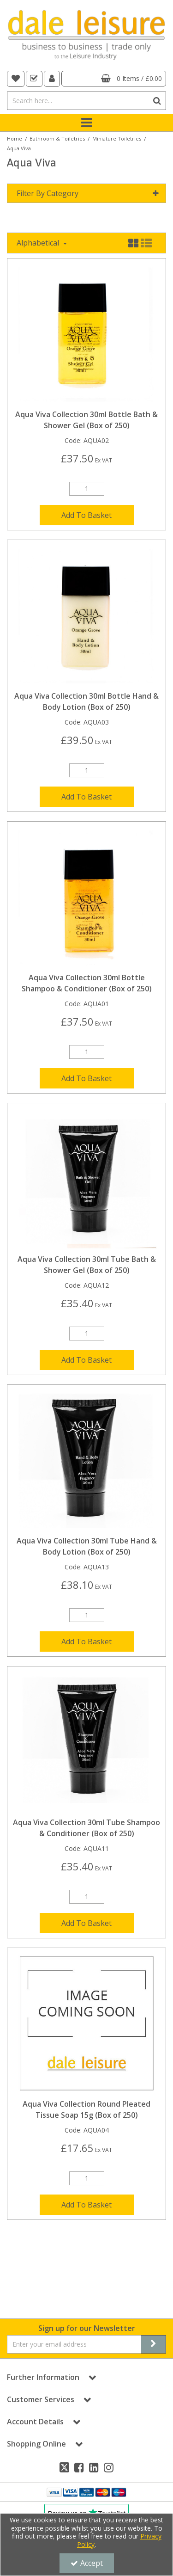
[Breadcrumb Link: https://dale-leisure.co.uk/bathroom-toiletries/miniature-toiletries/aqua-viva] (19, 148)
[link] (64, 2467)
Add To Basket (86, 515)
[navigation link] (15, 79)
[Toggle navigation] (86, 123)
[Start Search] (157, 101)
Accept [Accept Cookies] (87, 2563)
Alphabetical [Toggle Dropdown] (39, 242)
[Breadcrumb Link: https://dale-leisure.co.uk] (14, 138)
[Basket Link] (114, 78)
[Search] (77, 101)
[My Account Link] (52, 79)
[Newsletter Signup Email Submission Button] (153, 2344)
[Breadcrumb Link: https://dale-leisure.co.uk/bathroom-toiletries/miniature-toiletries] (116, 138)
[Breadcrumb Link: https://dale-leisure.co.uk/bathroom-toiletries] (57, 138)
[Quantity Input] (86, 489)
